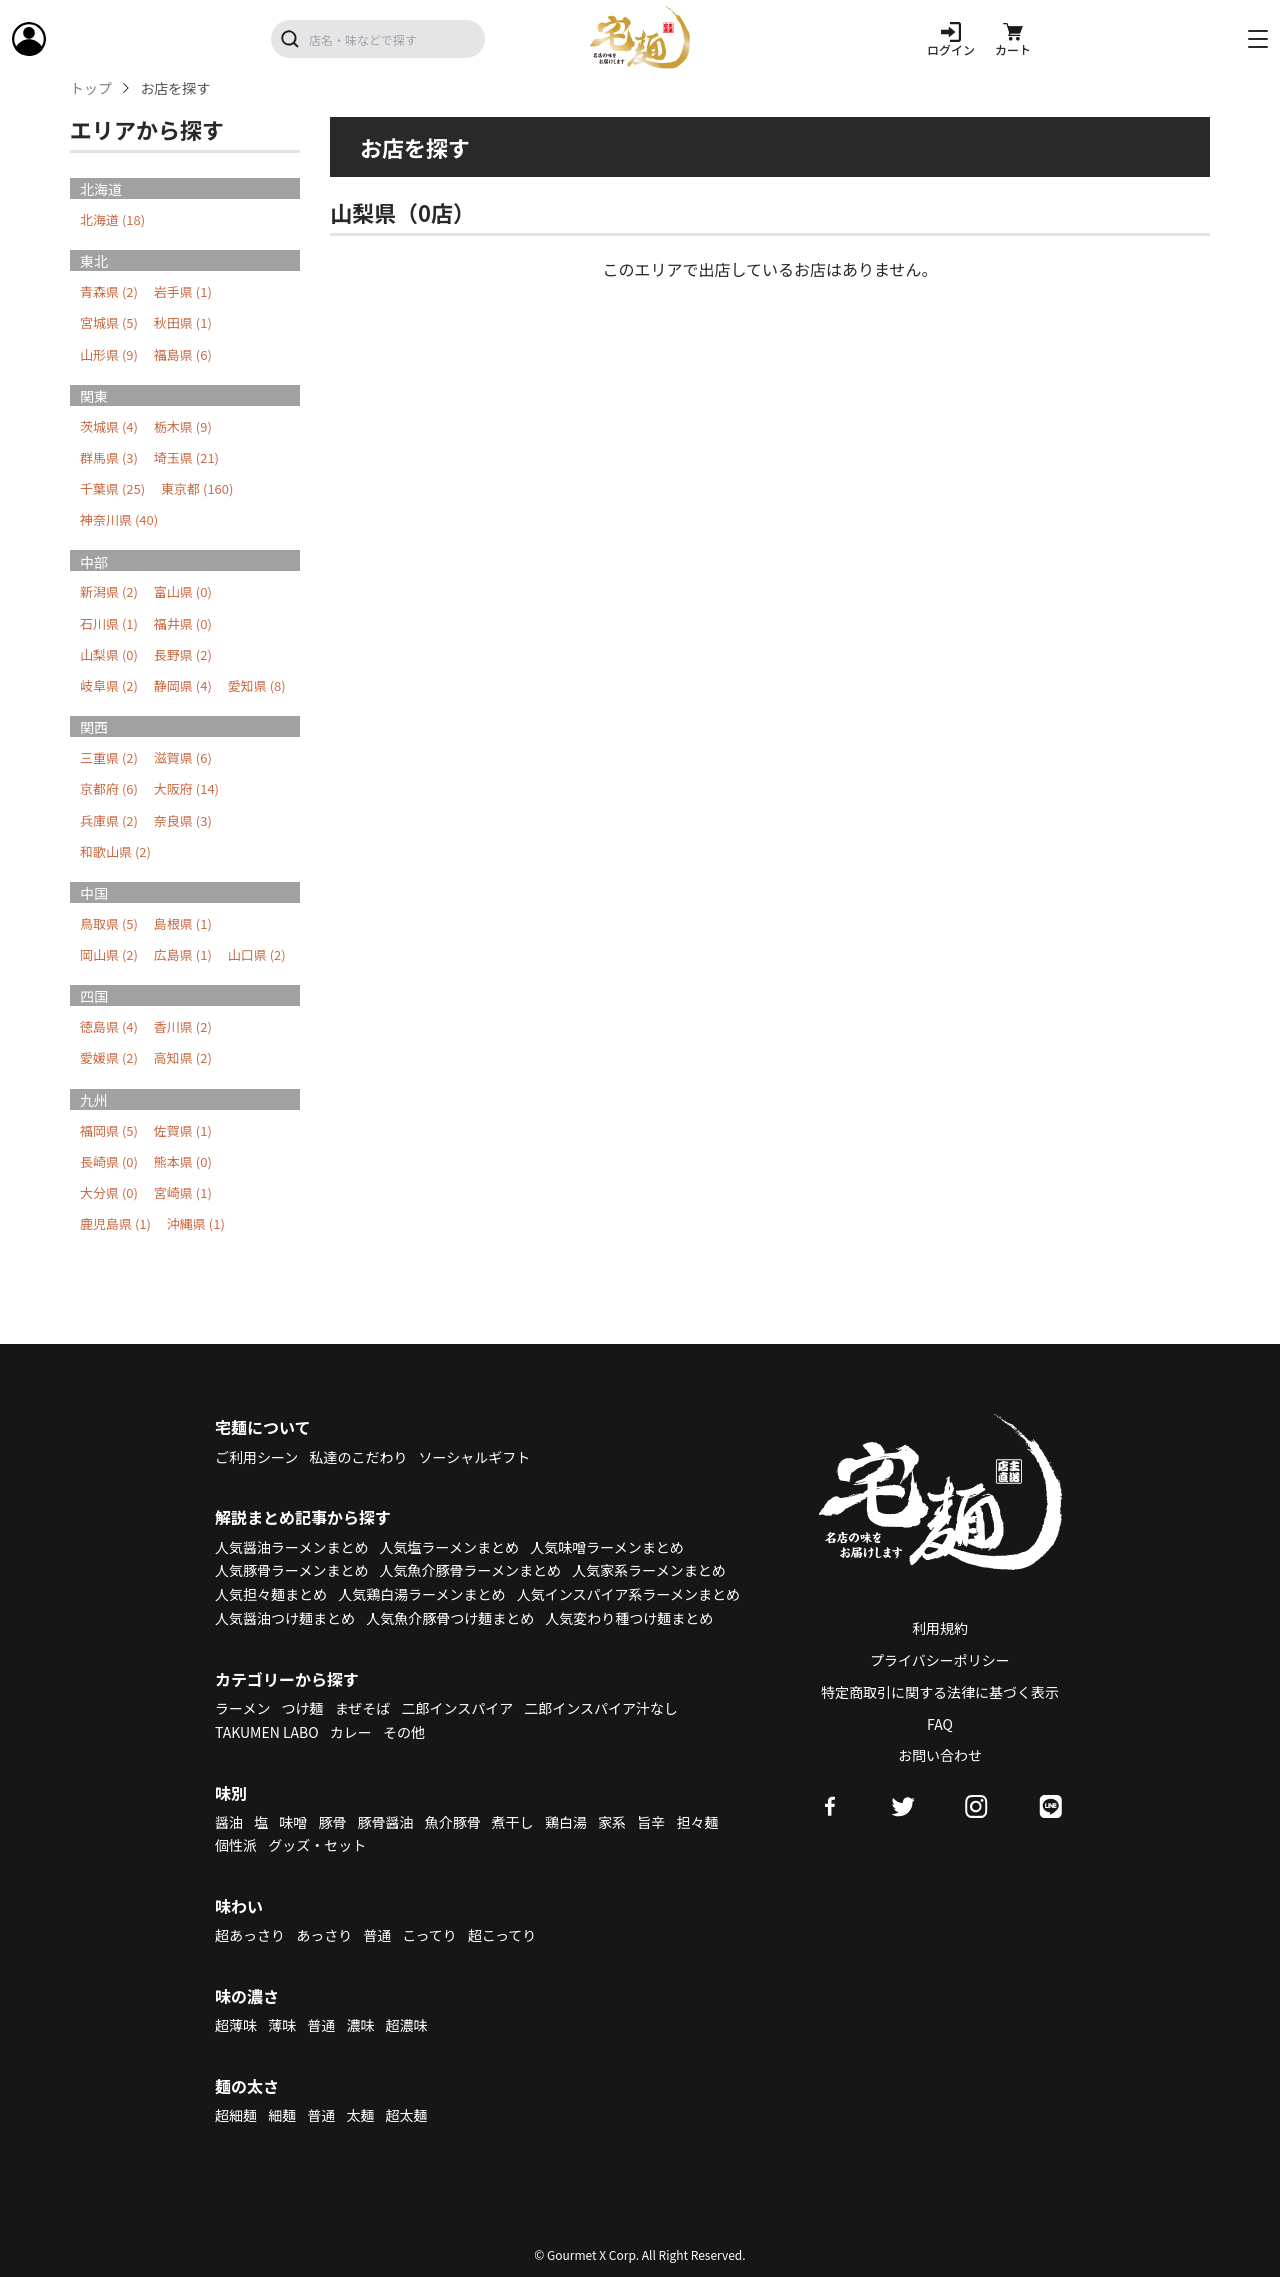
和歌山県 (115, 851)
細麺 (282, 2115)
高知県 (183, 1057)
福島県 (183, 354)
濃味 (360, 2025)
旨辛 (651, 1822)
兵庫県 (109, 820)
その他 (404, 1732)
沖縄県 (196, 1223)
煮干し (513, 1822)
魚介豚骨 (453, 1822)
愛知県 (257, 685)
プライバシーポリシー (940, 1660)
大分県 (109, 1192)
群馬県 (109, 457)
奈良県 (183, 820)
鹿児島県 (115, 1223)
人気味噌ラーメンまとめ (606, 1547)
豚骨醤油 (386, 1822)
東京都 (197, 488)
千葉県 (112, 488)
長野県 (183, 654)
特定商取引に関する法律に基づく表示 (940, 1692)
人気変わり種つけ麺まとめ (629, 1618)
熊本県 (183, 1161)
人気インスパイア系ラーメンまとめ (628, 1594)
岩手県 (183, 291)
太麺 (360, 2115)
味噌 (293, 1822)
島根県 (183, 923)
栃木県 (183, 426)
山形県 (109, 354)
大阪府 (186, 788)
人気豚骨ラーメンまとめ (291, 1570)
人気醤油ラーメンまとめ (291, 1547)
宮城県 (109, 322)
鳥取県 (109, 923)
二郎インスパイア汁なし (601, 1708)
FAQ (940, 1724)
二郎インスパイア (457, 1708)
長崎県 (109, 1161)
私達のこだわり (358, 1457)
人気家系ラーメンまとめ (648, 1570)
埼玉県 (186, 457)
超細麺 (236, 2115)
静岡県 (183, 685)
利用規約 (940, 1628)
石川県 (109, 623)
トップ (91, 88)
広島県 (183, 954)
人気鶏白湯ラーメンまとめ (421, 1594)
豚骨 (332, 1822)
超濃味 (407, 2025)
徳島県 (109, 1026)
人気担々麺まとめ (271, 1594)
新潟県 (109, 591)
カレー (351, 1732)
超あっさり (250, 1935)
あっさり (324, 1935)
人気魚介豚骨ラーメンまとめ (470, 1570)
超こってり (502, 1935)
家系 (612, 1822)
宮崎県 (183, 1192)
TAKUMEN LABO (267, 1732)
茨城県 (109, 426)
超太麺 (407, 2115)
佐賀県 (183, 1130)
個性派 (236, 1845)
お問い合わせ (940, 1755)
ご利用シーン (256, 1457)
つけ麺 (303, 1708)
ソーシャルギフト (475, 1457)
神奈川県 (119, 519)
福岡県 (109, 1130)
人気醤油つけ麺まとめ (285, 1618)
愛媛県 (109, 1057)
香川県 (183, 1026)
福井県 (183, 623)
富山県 (183, 591)
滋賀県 (183, 757)
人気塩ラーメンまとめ (449, 1547)
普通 (377, 1935)
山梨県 (109, 654)
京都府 (109, 788)
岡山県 (109, 954)
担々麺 (697, 1822)
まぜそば (363, 1708)
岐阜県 (109, 685)
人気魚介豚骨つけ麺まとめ (450, 1618)
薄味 (282, 2025)
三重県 (109, 757)
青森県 (109, 291)
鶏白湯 (566, 1822)
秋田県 (183, 322)
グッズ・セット (317, 1845)
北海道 (112, 219)
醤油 (229, 1822)
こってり (429, 1935)
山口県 (257, 954)
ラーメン (242, 1708)
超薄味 (236, 2025)
